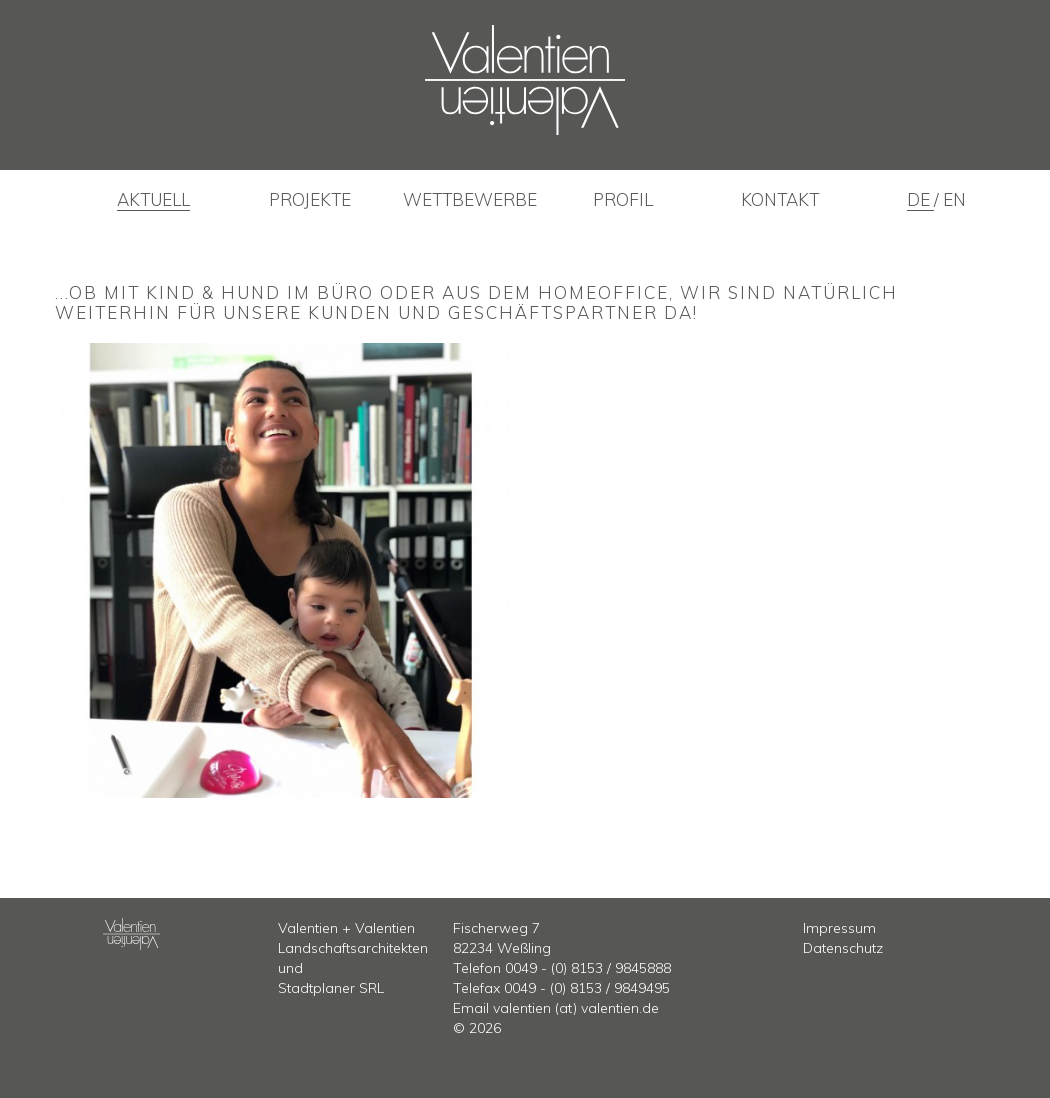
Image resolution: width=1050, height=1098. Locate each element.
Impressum (839, 928)
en (954, 199)
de (920, 199)
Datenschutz (843, 948)
